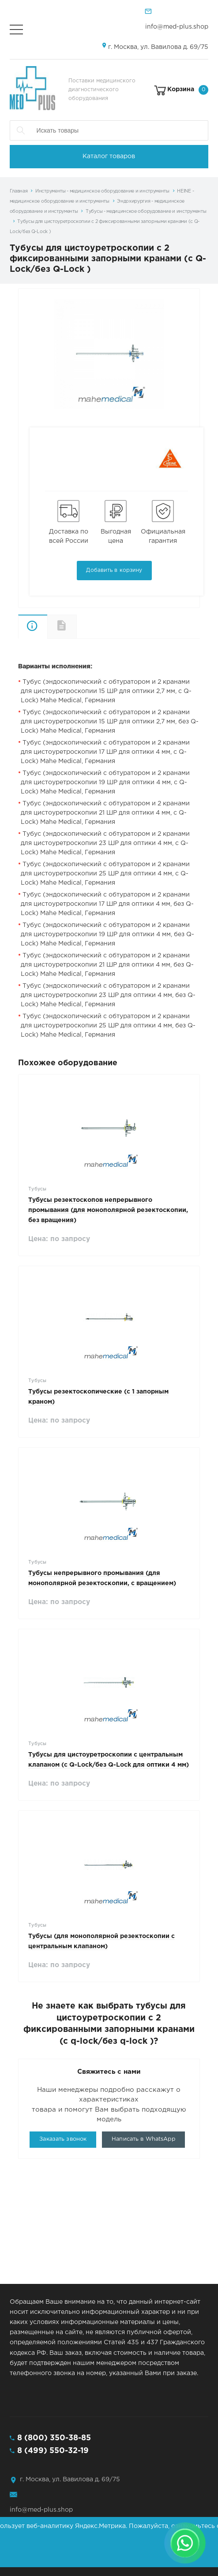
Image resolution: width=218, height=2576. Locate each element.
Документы (76, 626)
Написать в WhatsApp (143, 2139)
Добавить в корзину (114, 570)
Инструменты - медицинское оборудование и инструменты (102, 191)
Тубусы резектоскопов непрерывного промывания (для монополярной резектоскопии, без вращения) (108, 1210)
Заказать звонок (62, 2139)
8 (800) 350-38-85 (54, 2438)
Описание (32, 627)
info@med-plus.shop (176, 27)
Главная (19, 191)
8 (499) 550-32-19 (53, 2450)
